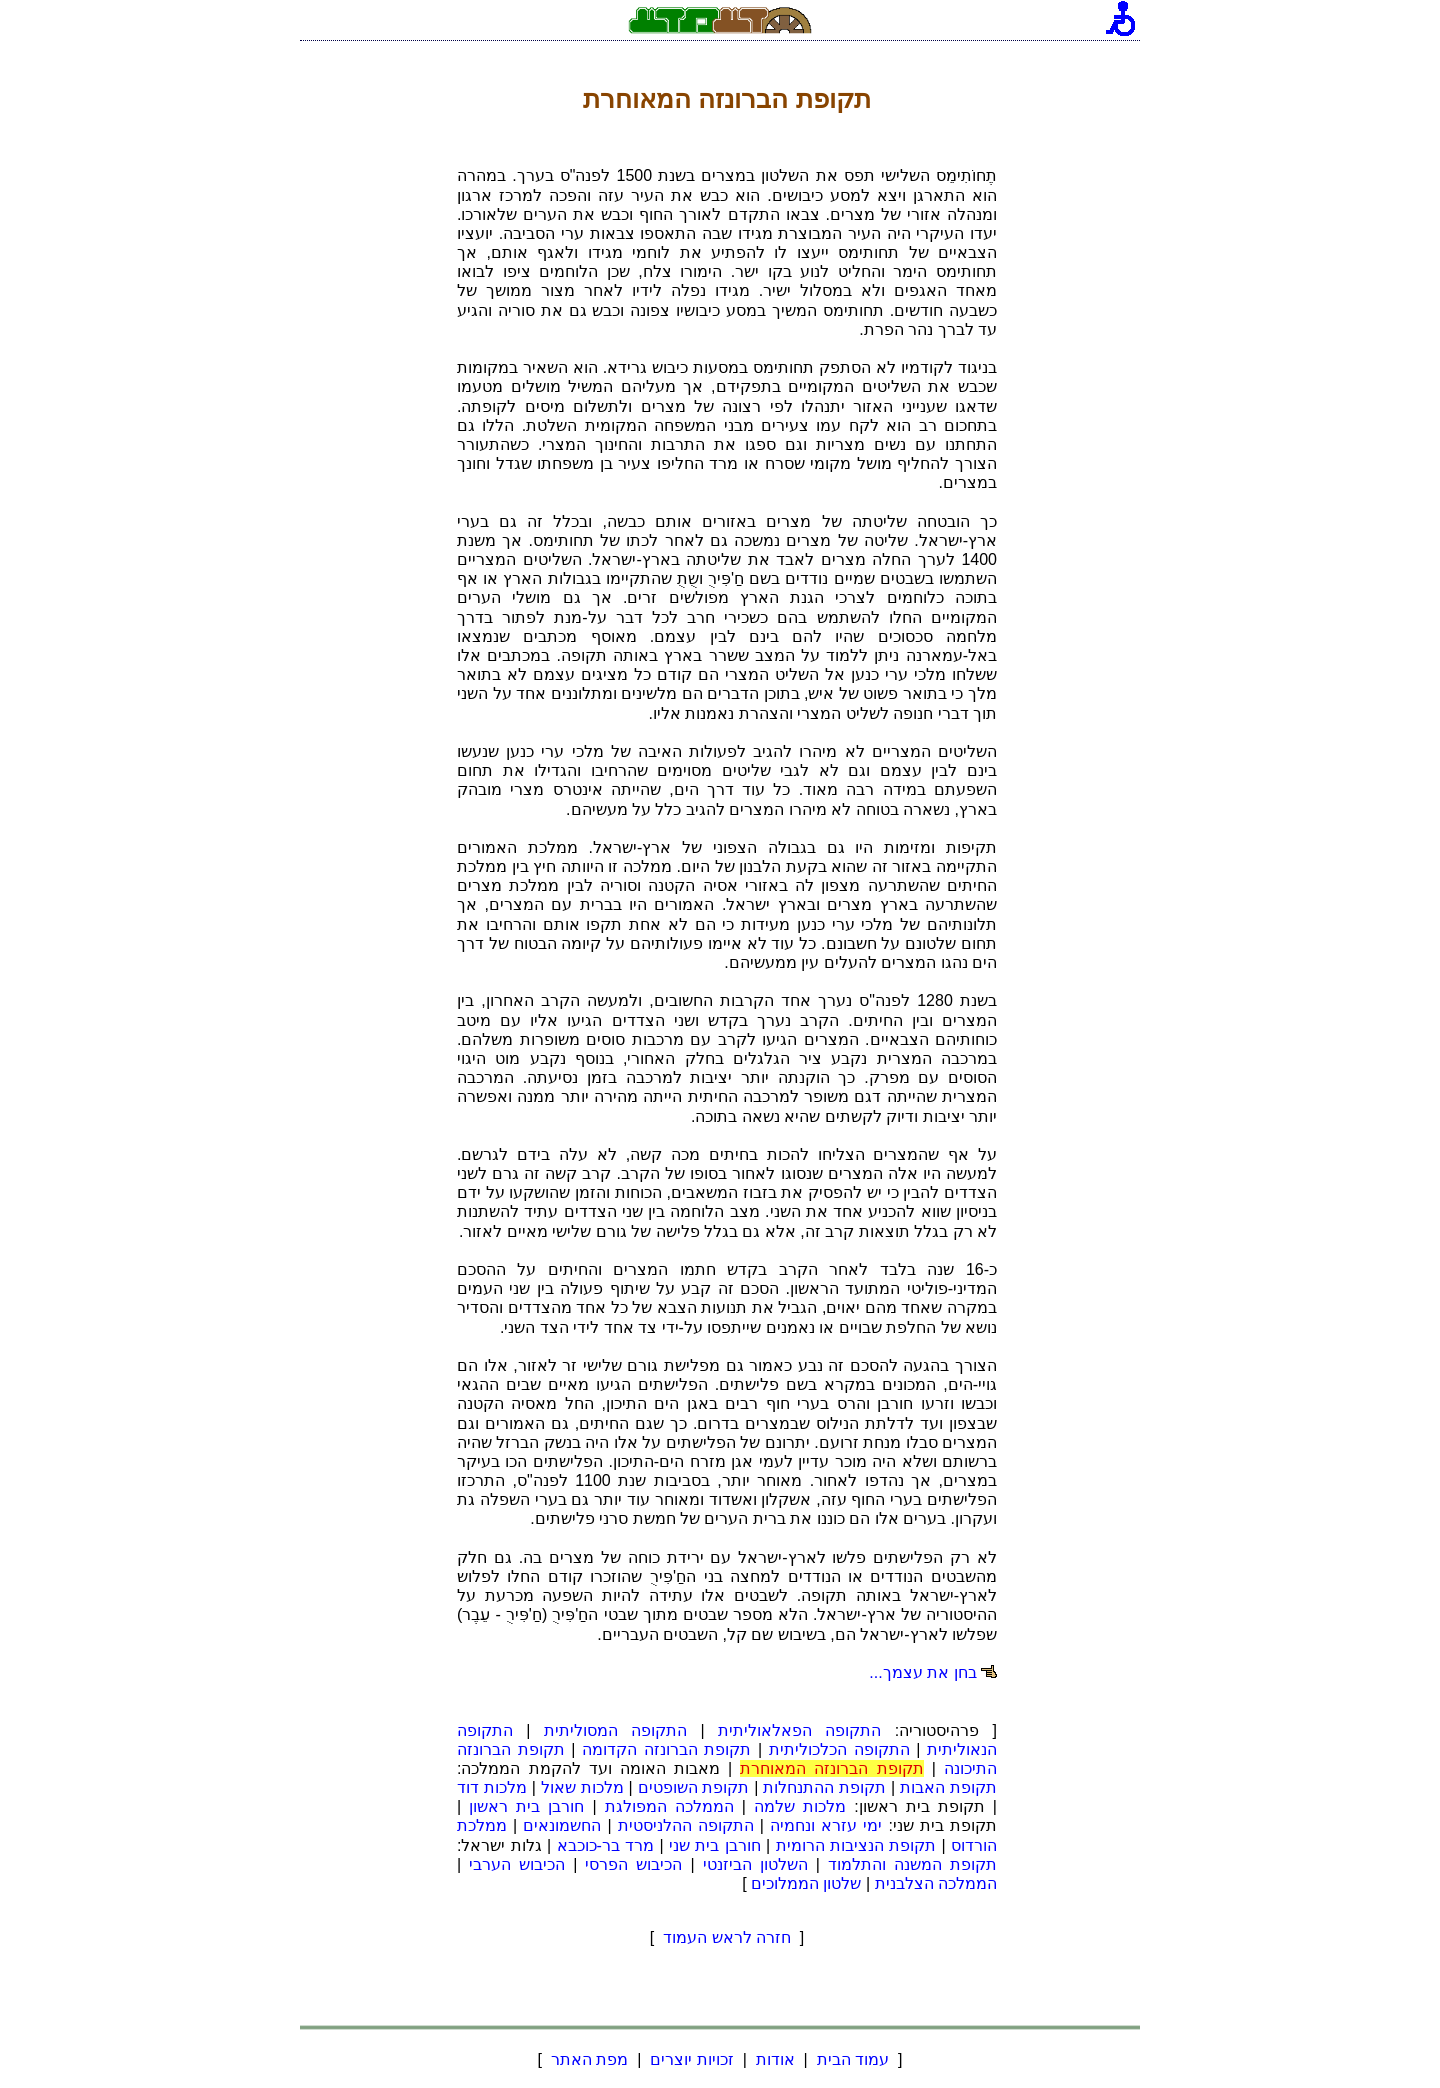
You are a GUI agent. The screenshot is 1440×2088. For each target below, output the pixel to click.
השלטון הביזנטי (755, 1864)
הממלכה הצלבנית (936, 1883)
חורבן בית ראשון (526, 1806)
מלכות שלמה (800, 1806)
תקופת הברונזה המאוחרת (831, 1768)
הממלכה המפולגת (669, 1806)
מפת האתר (589, 2059)
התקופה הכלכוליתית (839, 1749)
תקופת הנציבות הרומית (856, 1845)
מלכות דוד (492, 1787)
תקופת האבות (948, 1787)
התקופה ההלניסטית (686, 1825)
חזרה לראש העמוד (727, 1937)
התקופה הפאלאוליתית (799, 1730)
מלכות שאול (582, 1787)
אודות (775, 2059)
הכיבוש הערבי (517, 1864)
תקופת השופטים (694, 1787)
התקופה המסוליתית (615, 1730)
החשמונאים (562, 1825)
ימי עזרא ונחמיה (826, 1825)
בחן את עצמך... (922, 1672)
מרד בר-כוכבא (606, 1845)
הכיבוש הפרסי (633, 1864)
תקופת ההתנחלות (824, 1787)
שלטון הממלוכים (806, 1883)
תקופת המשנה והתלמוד (912, 1864)
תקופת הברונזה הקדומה (666, 1749)
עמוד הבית (852, 2059)
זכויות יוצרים (692, 2059)
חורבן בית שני (715, 1845)
